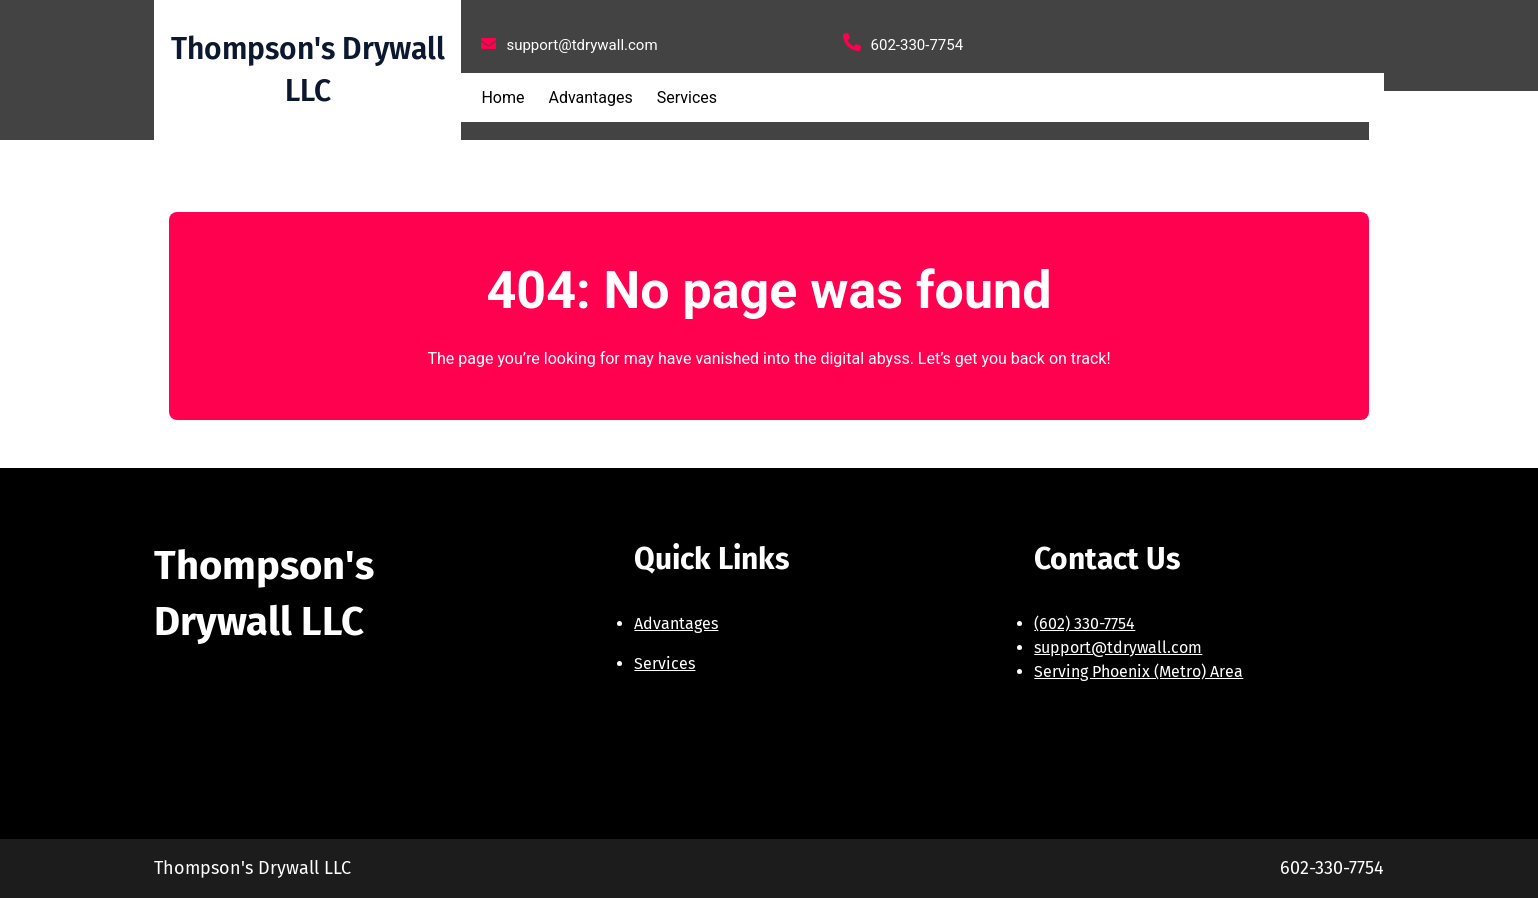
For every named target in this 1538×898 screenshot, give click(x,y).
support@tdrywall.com (1118, 647)
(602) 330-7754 (1084, 623)
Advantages (676, 623)
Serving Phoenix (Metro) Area (1138, 671)
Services (664, 663)
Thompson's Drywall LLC (252, 868)
